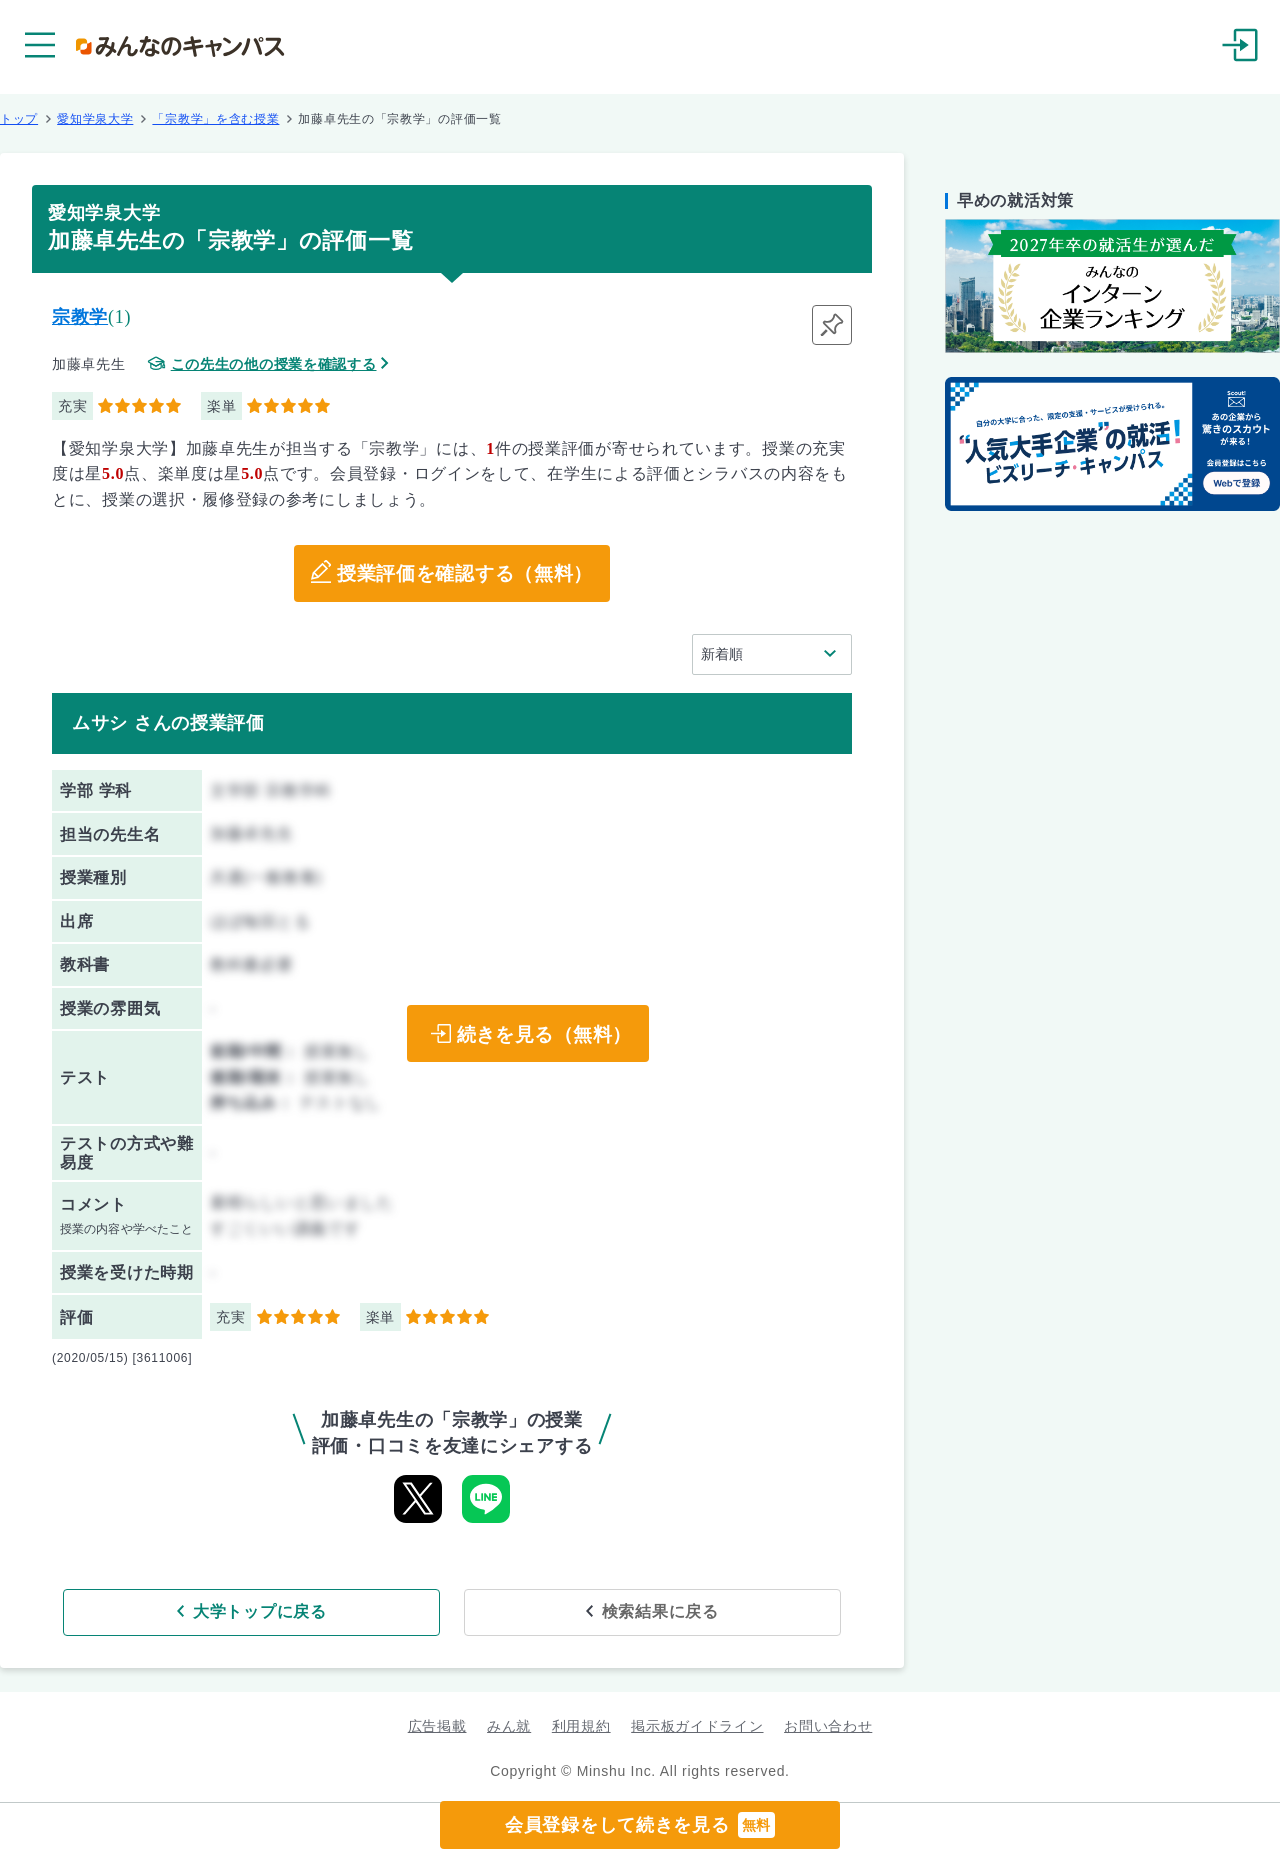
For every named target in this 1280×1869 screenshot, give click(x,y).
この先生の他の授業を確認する (274, 364)
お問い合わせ (828, 1724)
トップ (19, 119)
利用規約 (581, 1724)
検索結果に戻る (597, 1609)
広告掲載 (437, 1724)
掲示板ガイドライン (697, 1724)
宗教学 (80, 317)
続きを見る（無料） (541, 1034)
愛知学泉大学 (95, 119)
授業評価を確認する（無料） (464, 574)
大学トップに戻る (323, 1609)
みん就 (509, 1724)
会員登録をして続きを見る (640, 1825)
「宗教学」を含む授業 (215, 119)
